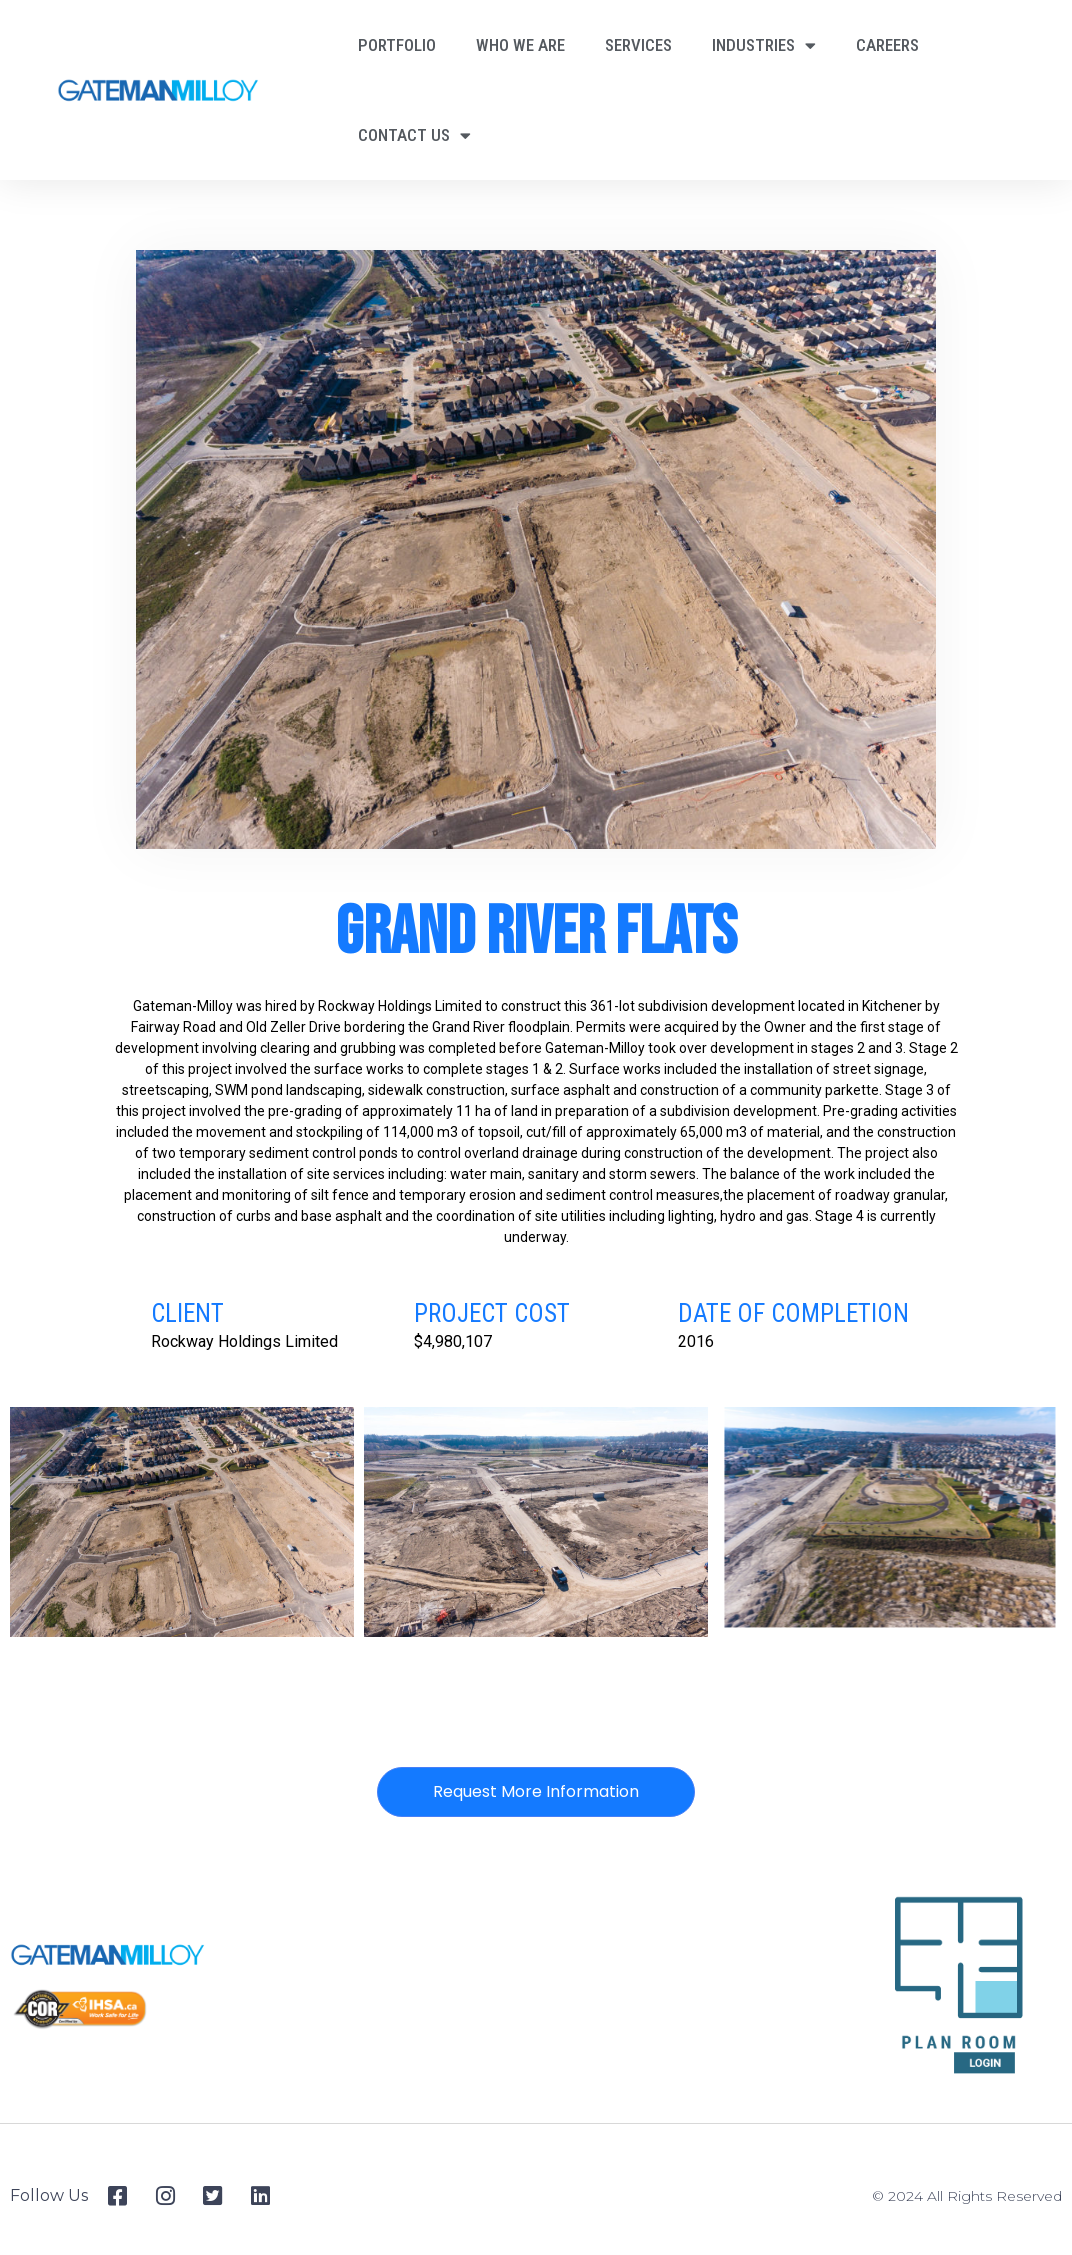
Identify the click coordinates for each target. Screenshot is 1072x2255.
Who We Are (520, 45)
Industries (764, 45)
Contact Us (414, 135)
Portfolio (397, 45)
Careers (887, 45)
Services (638, 45)
